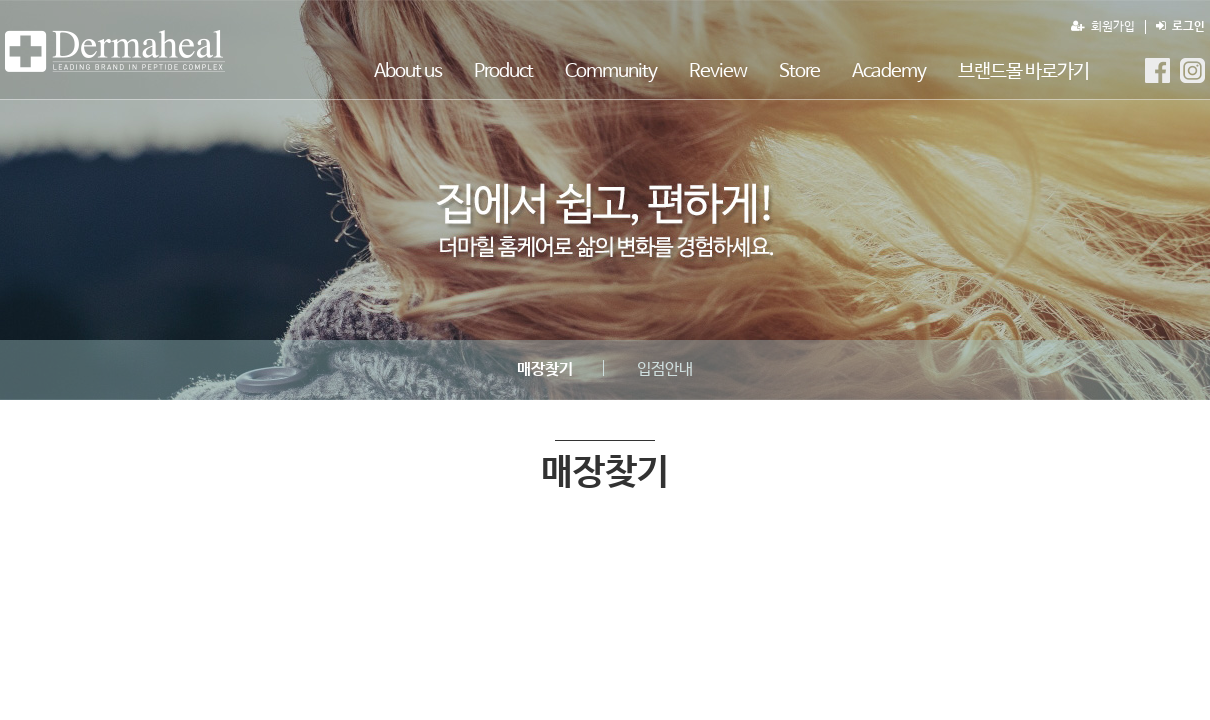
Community (611, 72)
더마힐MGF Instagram (1192, 70)
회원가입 (1103, 27)
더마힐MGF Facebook (1157, 70)
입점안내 (665, 369)
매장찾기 (115, 51)
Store (799, 72)
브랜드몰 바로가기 (1023, 72)
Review (718, 72)
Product (503, 72)
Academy (889, 72)
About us (408, 72)
